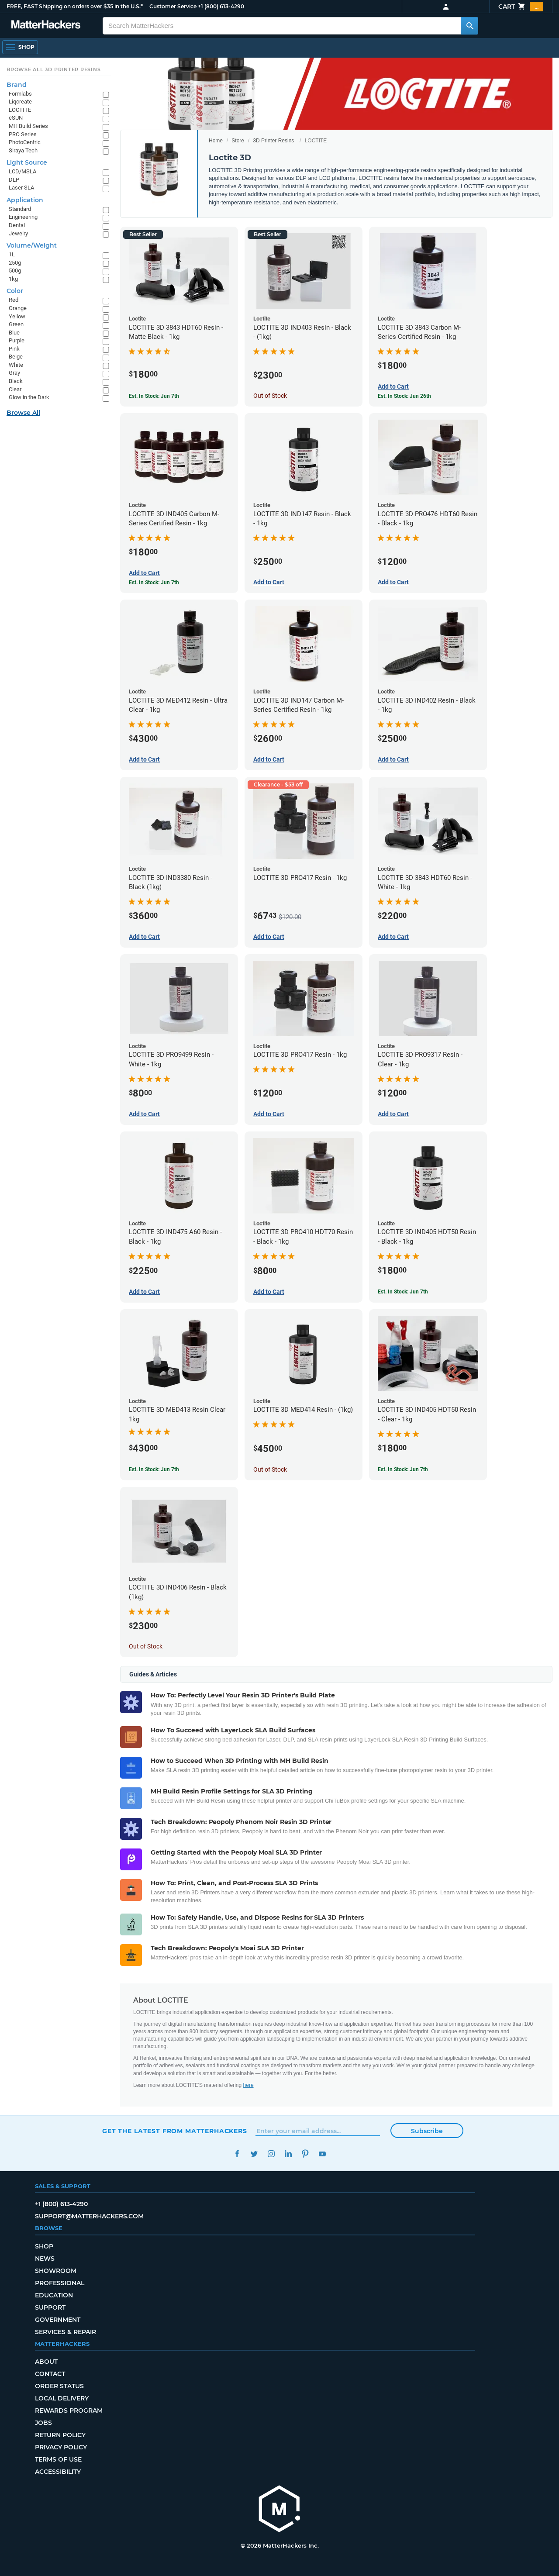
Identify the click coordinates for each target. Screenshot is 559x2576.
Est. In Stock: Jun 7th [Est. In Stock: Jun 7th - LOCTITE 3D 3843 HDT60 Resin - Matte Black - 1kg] (154, 396)
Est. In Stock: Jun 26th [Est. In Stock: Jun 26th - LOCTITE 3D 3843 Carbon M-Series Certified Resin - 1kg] (404, 396)
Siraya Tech (23, 150)
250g (15, 262)
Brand (17, 85)
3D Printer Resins (273, 141)
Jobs (43, 2423)
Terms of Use (58, 2459)
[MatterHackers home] (46, 25)
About (46, 2362)
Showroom (55, 2271)
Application (25, 200)
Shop (44, 2246)
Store (237, 141)
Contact (50, 2374)
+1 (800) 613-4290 (221, 6)
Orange (18, 308)
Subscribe (427, 2131)
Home (216, 141)
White (16, 365)
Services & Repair (65, 2332)
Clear (15, 389)
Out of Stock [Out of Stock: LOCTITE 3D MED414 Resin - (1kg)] (270, 1469)
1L (12, 254)
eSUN (16, 117)
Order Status (59, 2386)
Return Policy (60, 2435)
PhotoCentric (25, 142)
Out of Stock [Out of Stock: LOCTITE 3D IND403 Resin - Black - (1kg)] (270, 395)
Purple (16, 340)
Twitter (254, 2154)
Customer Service (173, 6)
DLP (14, 179)
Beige (16, 356)
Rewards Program (69, 2410)
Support (50, 2307)
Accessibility (58, 2472)
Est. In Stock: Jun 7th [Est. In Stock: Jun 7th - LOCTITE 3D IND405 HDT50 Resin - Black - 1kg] (403, 1292)
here (248, 2085)
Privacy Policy (61, 2447)
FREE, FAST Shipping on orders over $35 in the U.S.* (75, 6)
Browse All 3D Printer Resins (54, 69)
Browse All (23, 413)
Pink (14, 348)
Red (13, 300)
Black (16, 381)
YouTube (322, 2154)
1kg (13, 279)
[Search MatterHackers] (469, 25)
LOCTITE (20, 110)
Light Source (27, 162)
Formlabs (20, 93)
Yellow (17, 316)
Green (16, 324)
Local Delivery (62, 2398)
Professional (59, 2283)
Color (15, 291)
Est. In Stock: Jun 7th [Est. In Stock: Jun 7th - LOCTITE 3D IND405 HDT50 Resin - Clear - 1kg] (403, 1469)
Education (54, 2295)
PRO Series (23, 134)
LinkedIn (288, 2154)
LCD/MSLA (22, 171)
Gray (14, 372)
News (45, 2258)
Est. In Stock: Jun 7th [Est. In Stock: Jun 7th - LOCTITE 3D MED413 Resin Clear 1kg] (154, 1469)
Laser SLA (21, 187)
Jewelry (18, 233)
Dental (17, 225)
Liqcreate (20, 101)
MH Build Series (28, 126)
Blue (14, 332)
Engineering (23, 217)
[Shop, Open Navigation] (20, 47)
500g (15, 270)
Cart (520, 6)
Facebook (237, 2154)
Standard (20, 209)
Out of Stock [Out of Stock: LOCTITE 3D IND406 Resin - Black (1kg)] (145, 1646)
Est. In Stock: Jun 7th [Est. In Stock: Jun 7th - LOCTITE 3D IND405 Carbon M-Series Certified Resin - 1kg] (154, 582)
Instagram (271, 2154)
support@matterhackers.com (89, 2216)
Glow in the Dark (29, 397)
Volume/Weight (32, 245)
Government (57, 2320)
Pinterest (305, 2154)
